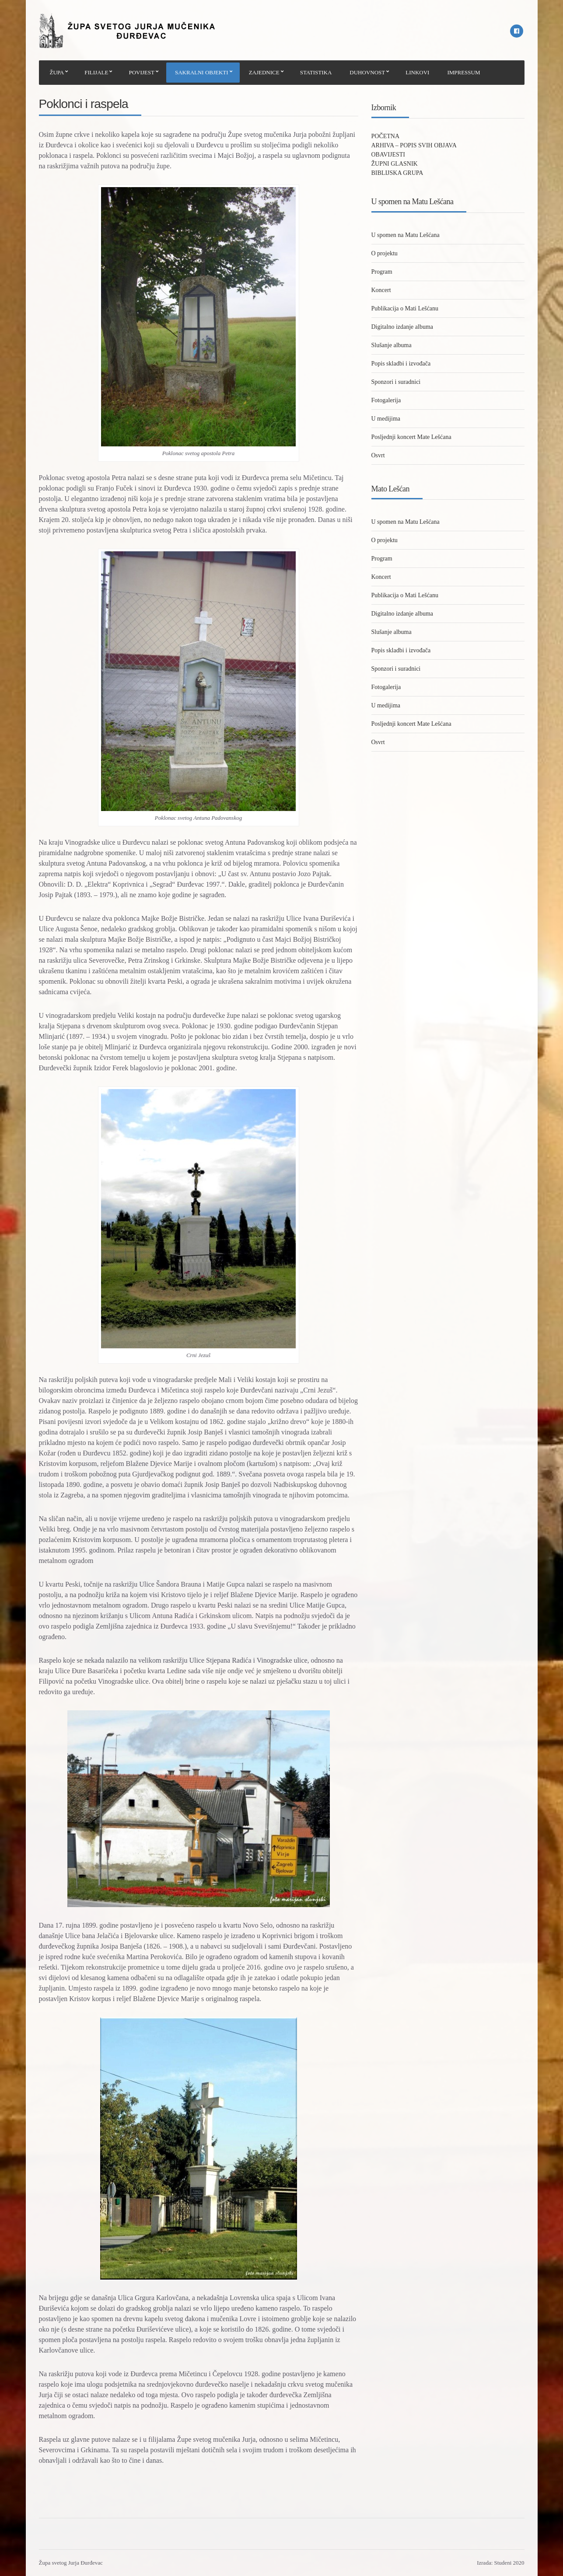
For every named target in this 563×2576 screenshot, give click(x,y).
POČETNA (385, 136)
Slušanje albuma (391, 345)
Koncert (381, 290)
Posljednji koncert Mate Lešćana (411, 437)
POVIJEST (141, 72)
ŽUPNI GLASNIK (394, 163)
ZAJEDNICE (264, 72)
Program (381, 271)
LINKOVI (417, 72)
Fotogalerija (386, 400)
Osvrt (378, 455)
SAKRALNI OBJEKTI (201, 72)
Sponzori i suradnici (396, 382)
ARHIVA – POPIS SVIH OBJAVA (414, 145)
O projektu (384, 253)
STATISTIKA (316, 72)
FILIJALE (96, 72)
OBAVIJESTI (388, 154)
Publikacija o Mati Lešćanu (405, 308)
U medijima (386, 418)
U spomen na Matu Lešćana (405, 235)
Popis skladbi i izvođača (401, 363)
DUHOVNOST (367, 72)
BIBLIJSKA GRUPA (397, 173)
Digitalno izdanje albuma (402, 327)
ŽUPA (57, 72)
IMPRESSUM (463, 72)
